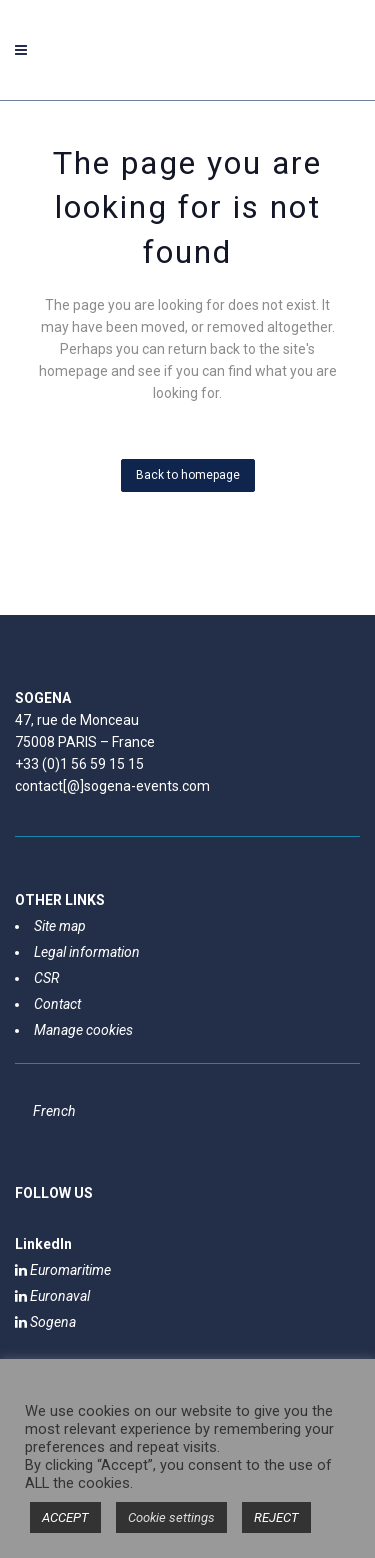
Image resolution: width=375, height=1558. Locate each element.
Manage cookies (83, 1030)
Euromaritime (63, 1270)
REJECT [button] (276, 1517)
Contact (57, 1004)
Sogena (45, 1322)
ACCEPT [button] (65, 1517)
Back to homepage (188, 475)
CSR (46, 978)
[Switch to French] (54, 1111)
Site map (60, 926)
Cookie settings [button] (171, 1517)
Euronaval (52, 1296)
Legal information (87, 952)
